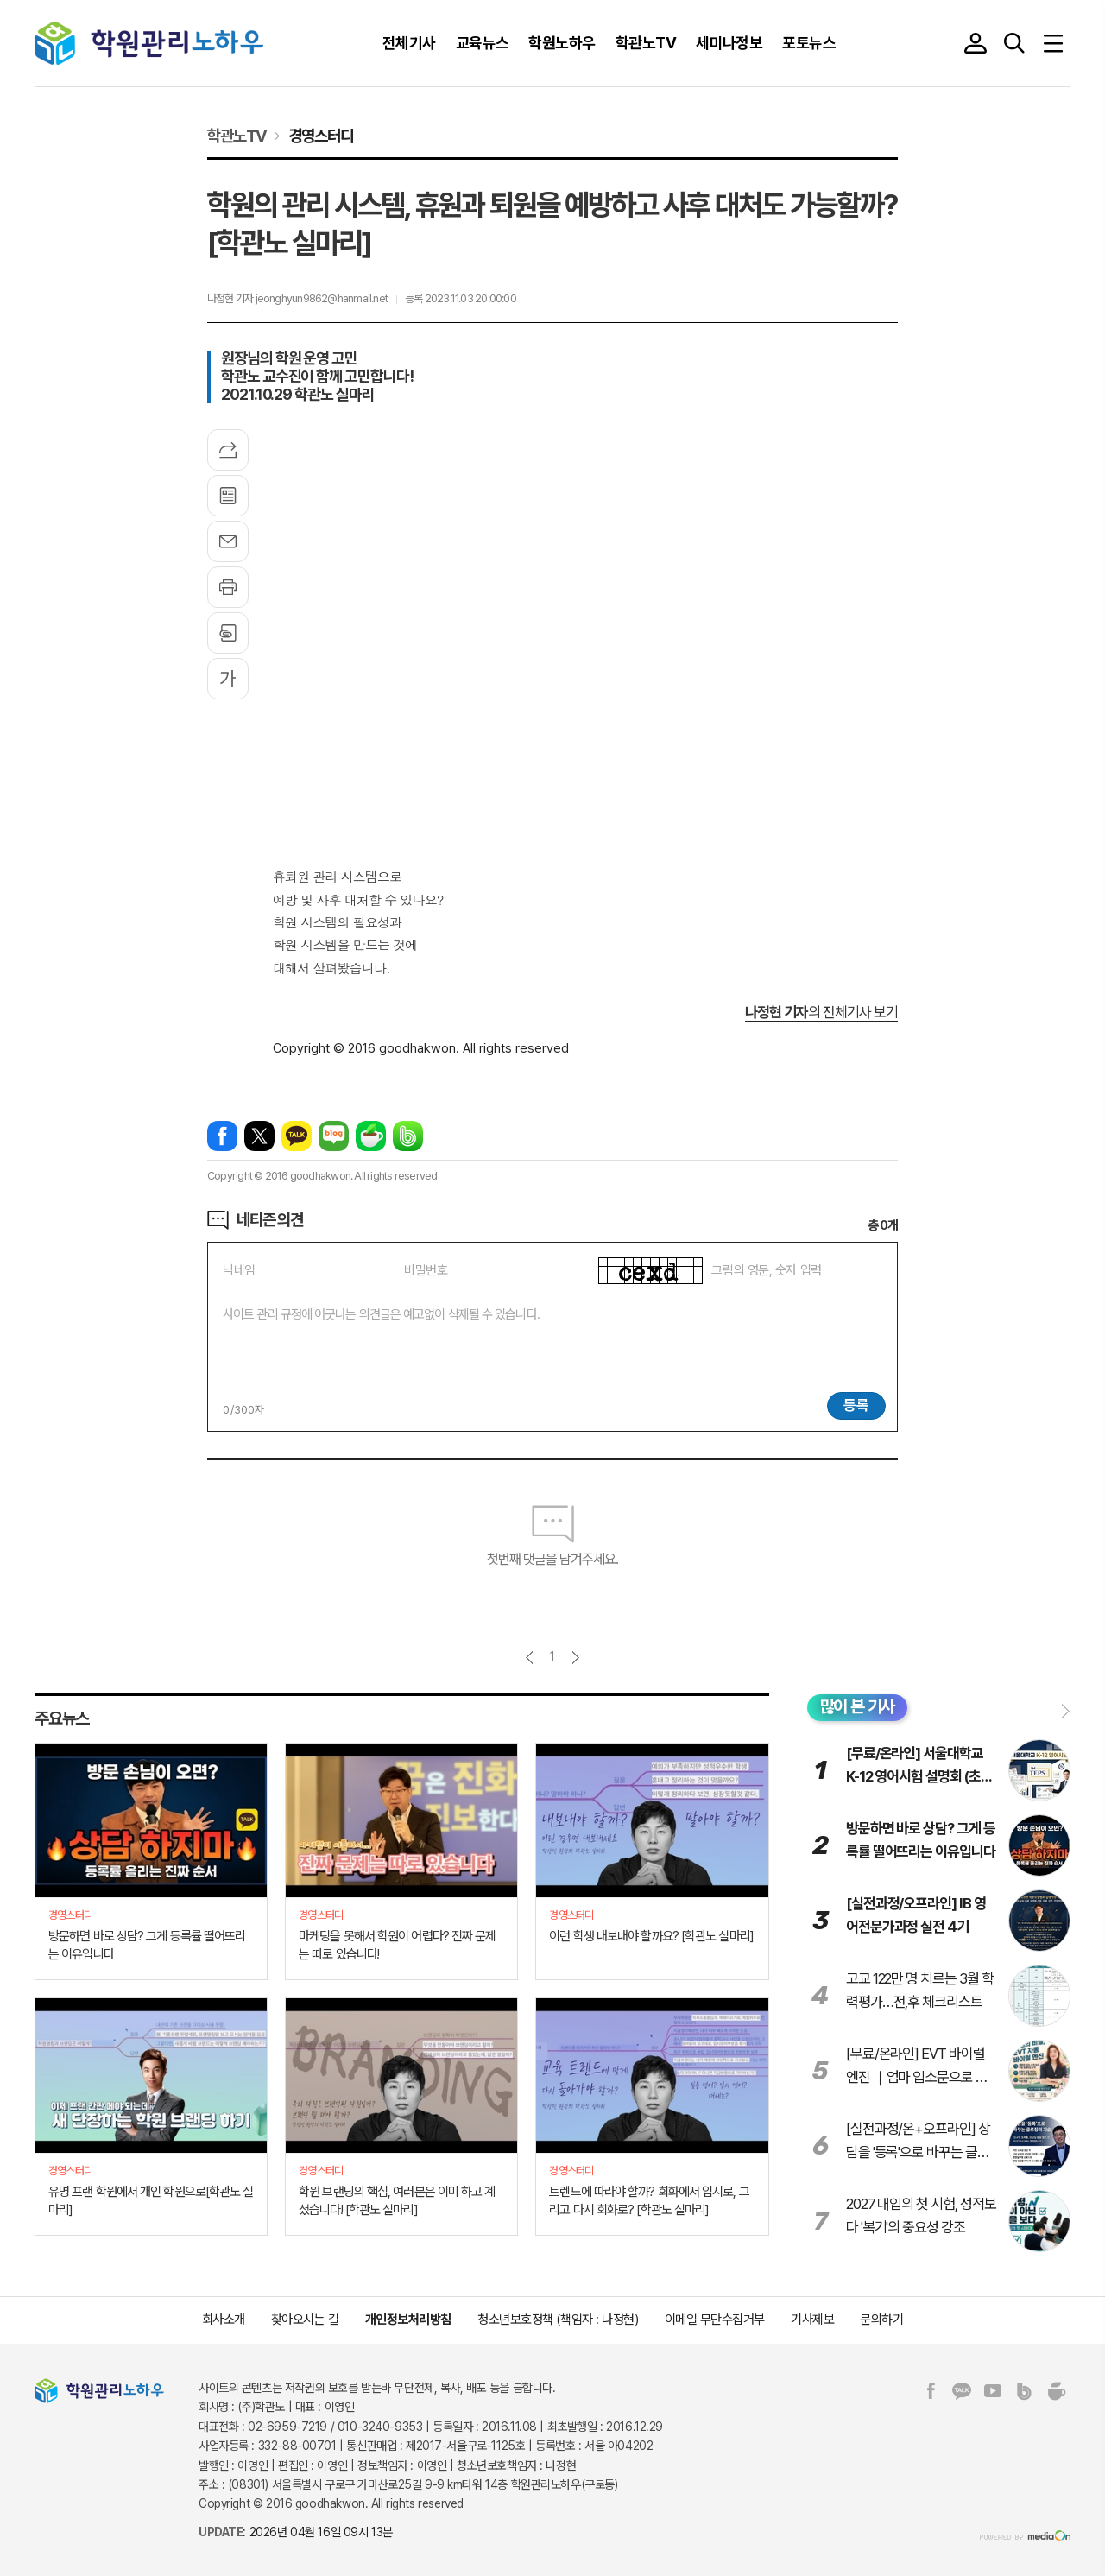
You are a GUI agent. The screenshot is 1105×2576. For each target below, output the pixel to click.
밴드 (408, 1136)
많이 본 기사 (857, 1706)
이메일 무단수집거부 (715, 2319)
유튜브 (993, 2391)
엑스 (259, 1136)
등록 (856, 1405)
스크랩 (228, 633)
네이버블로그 (334, 1136)
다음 (575, 1658)
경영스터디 (320, 135)
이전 (530, 1658)
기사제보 (812, 2319)
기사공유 (228, 450)
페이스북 (222, 1136)
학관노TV (237, 135)
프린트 (228, 587)
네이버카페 (371, 1136)
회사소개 (223, 2319)
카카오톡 (296, 1136)
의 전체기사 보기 (821, 1012)
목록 (228, 495)
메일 (228, 541)
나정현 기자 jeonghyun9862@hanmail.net (297, 298)
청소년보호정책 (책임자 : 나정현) (557, 2319)
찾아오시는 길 (305, 2319)
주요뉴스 (62, 1718)
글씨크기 (228, 678)
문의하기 (881, 2319)
